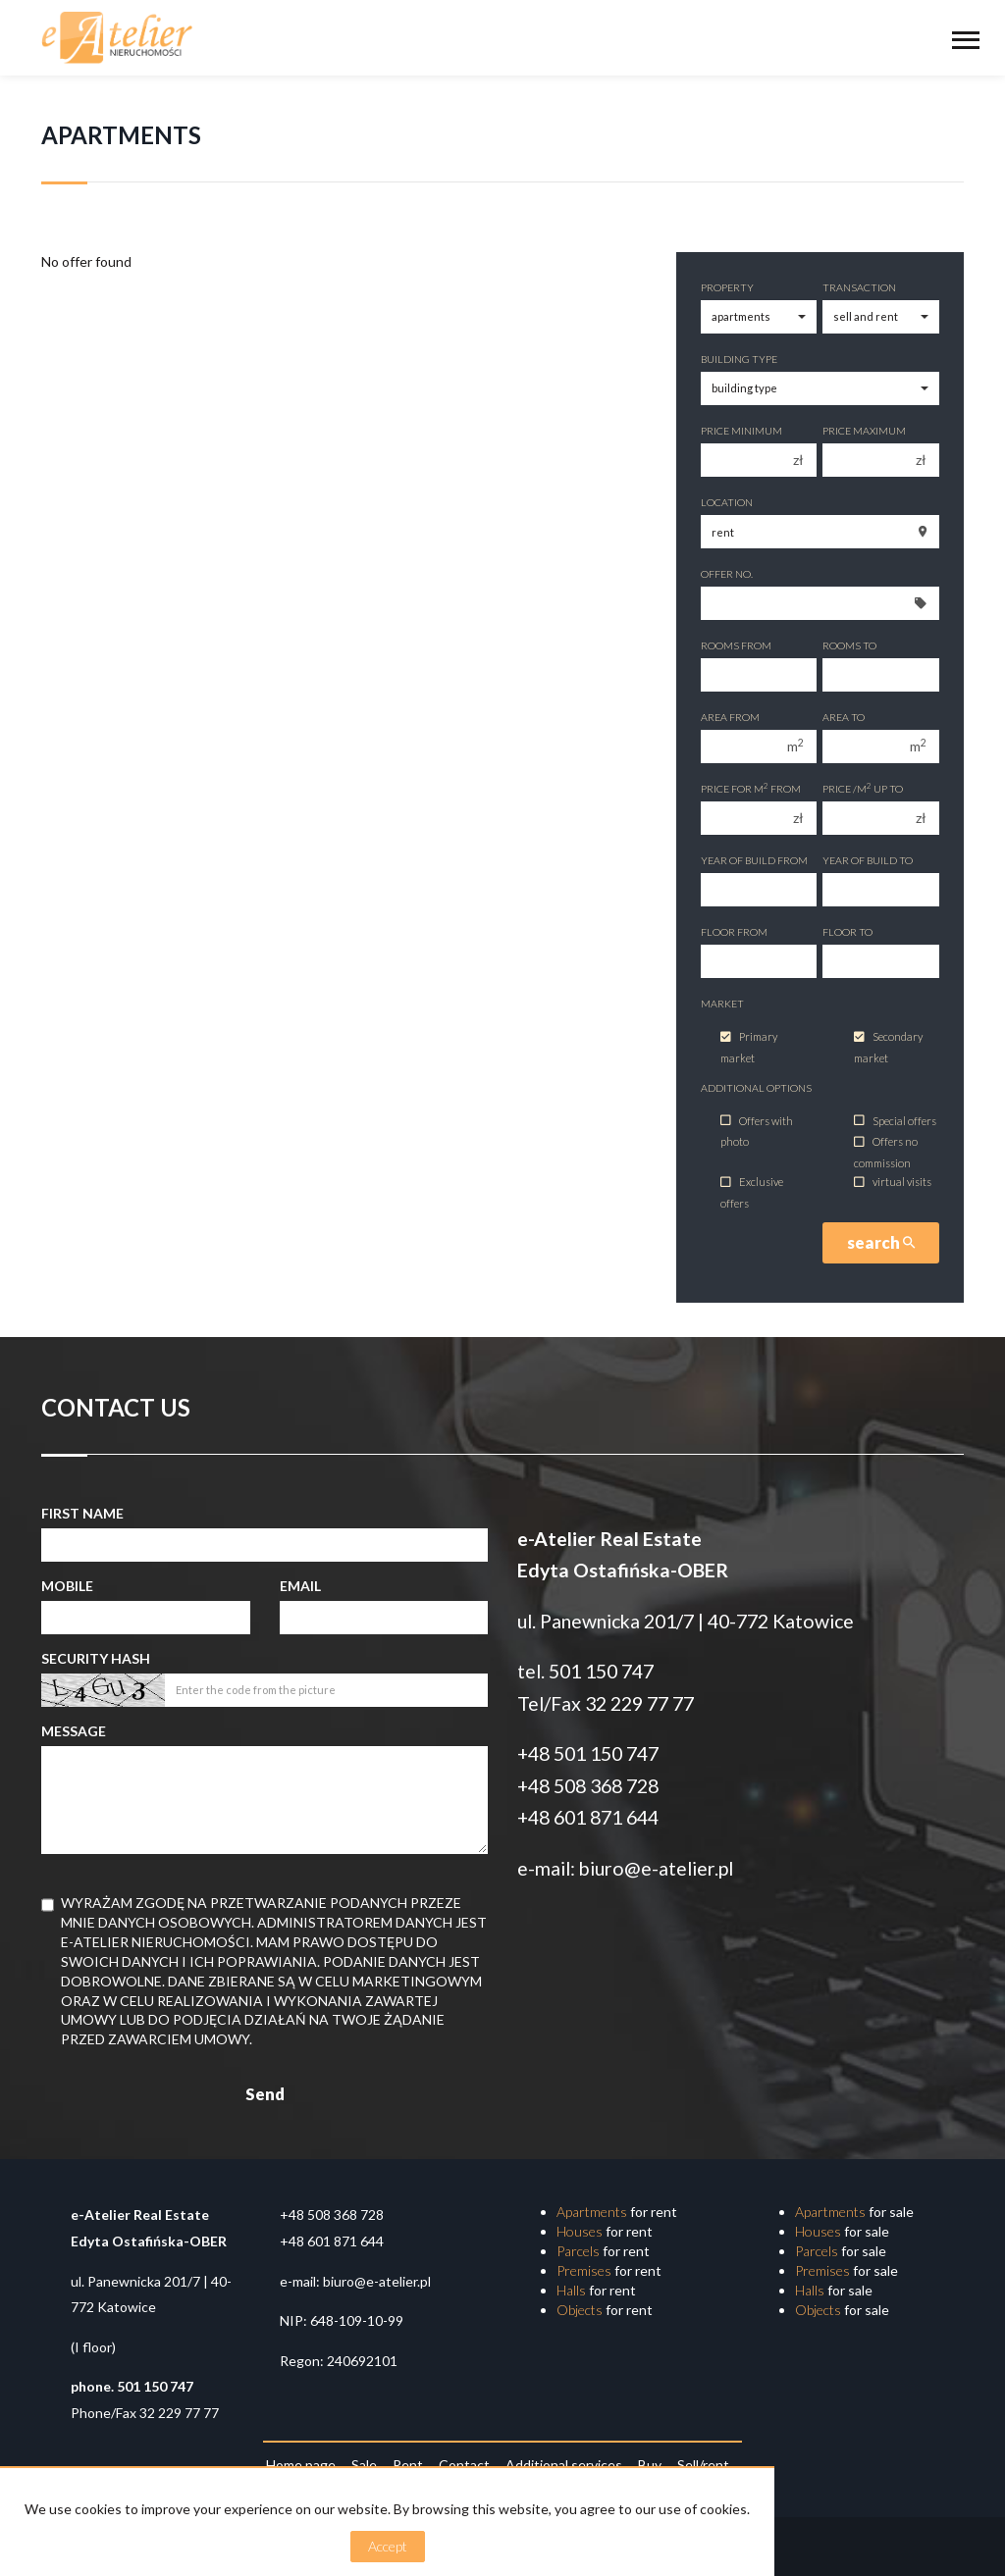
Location (727, 502)
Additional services (563, 2464)
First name (82, 1513)
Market (722, 1003)
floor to (847, 932)
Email (300, 1585)
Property (727, 287)
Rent (408, 2464)
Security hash (95, 1658)
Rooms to (849, 645)
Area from (730, 717)
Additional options (756, 1088)
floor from (734, 932)
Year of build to (867, 860)
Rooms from (736, 645)
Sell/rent (703, 2464)
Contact (464, 2464)
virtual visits (892, 1182)
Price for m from (751, 788)
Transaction (859, 287)
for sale (854, 2211)
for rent (616, 2211)
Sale (364, 2464)
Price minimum (741, 431)
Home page (301, 2464)
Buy (649, 2464)
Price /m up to (862, 788)
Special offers (895, 1120)
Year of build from (754, 860)
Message (73, 1731)
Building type (739, 359)
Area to (843, 717)
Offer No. (727, 574)
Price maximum (864, 431)
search (881, 1242)
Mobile (67, 1585)
